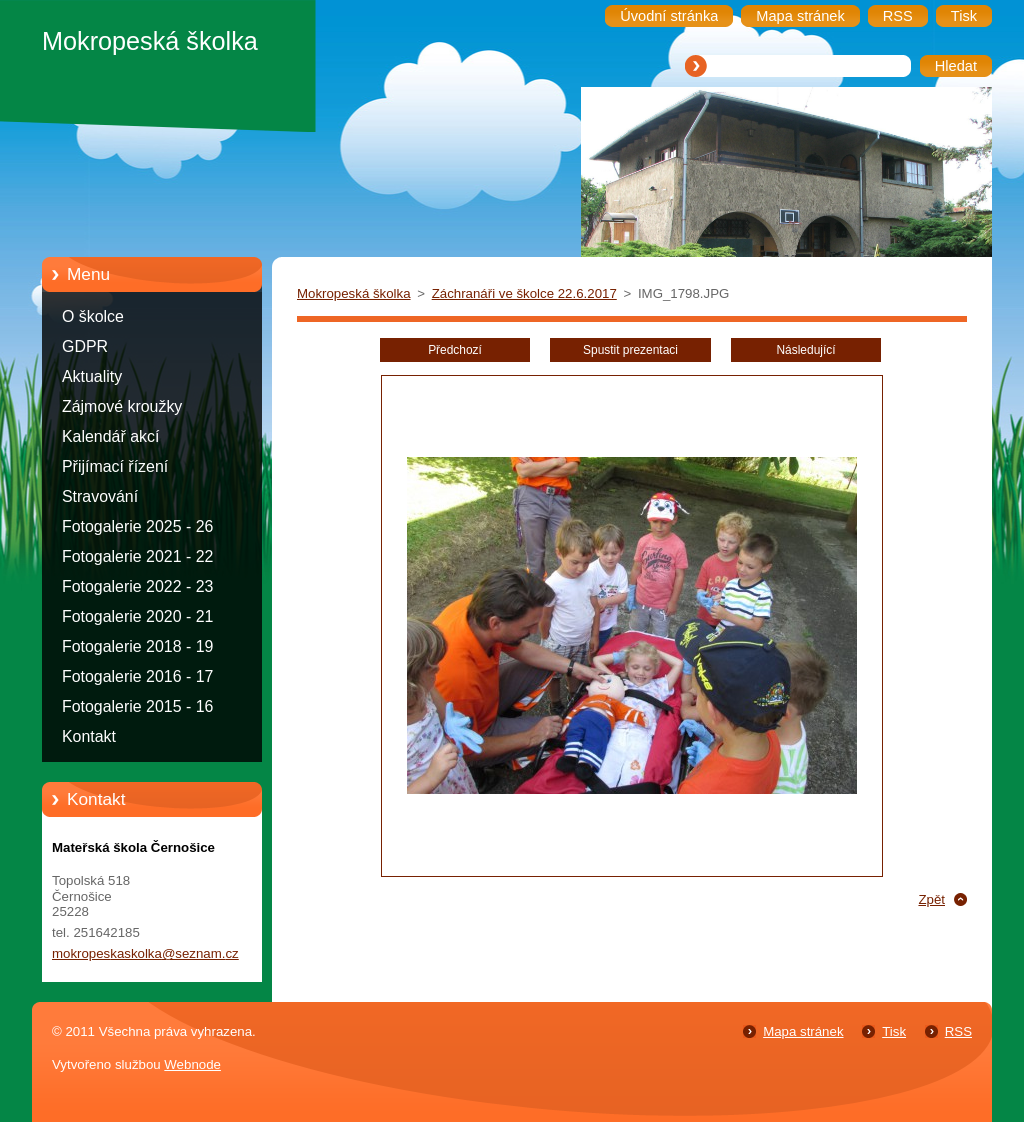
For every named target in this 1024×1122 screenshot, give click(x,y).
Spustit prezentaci (630, 350)
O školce (93, 316)
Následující (805, 350)
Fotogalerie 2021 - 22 (137, 556)
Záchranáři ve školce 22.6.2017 (524, 293)
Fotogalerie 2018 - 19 (137, 646)
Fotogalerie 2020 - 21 (137, 616)
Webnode (192, 1064)
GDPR (85, 346)
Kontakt (89, 736)
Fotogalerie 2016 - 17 (137, 676)
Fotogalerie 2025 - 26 (137, 526)
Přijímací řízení (115, 466)
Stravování (100, 496)
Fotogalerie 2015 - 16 (137, 706)
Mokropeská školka (354, 293)
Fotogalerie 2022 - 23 (137, 586)
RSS (958, 1031)
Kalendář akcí (110, 436)
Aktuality (92, 376)
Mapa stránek (803, 1031)
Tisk (894, 1031)
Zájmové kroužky (122, 406)
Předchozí (455, 350)
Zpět (931, 899)
